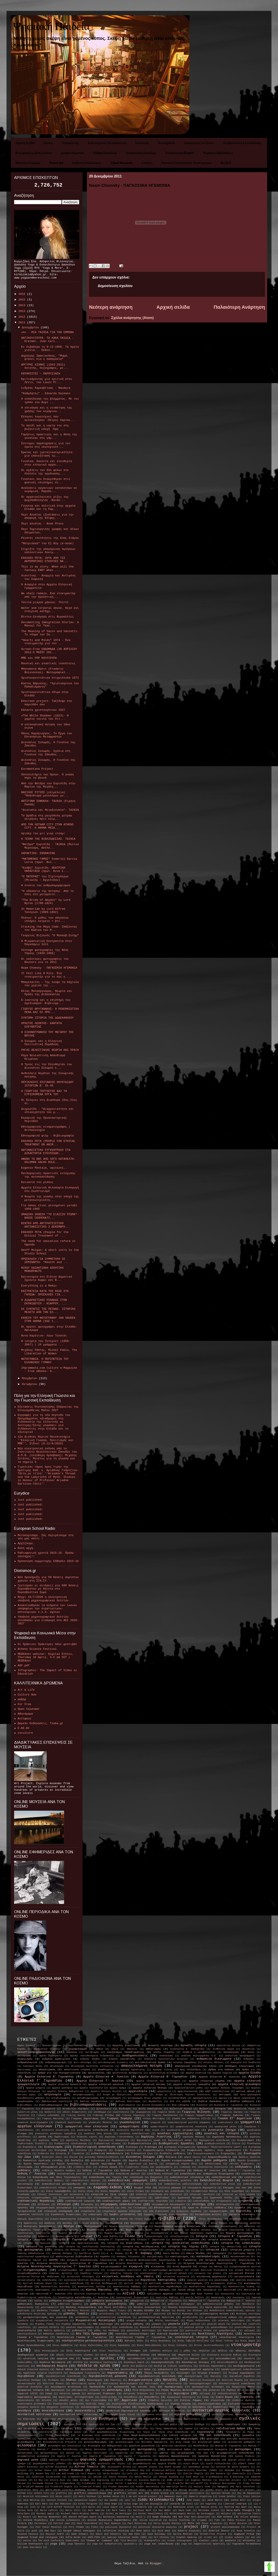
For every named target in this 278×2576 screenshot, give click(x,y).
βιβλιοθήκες (24, 2105)
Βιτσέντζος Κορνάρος (76, 2108)
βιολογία (202, 2105)
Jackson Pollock (56, 2500)
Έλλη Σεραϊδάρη (234, 2191)
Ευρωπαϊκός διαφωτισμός (66, 2214)
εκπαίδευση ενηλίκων (160, 2173)
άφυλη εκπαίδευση (244, 2098)
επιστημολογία (225, 2204)
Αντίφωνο (24, 1718)
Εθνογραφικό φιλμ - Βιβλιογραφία (47, 1135)
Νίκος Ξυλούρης (177, 2345)
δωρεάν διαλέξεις (141, 2160)
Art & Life (26, 1690)
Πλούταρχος (94, 2380)
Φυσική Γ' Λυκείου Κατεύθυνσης (57, 2449)
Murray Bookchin (49, 2516)
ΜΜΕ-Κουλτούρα (103, 2324)
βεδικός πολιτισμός (128, 2101)
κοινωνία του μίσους (207, 2273)
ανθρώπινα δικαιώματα (214, 2058)
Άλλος (251, 2052)
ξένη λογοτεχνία (78, 2350)
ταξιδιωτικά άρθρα (230, 2428)
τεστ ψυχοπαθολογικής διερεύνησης (111, 2432)
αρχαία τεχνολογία (91, 2088)
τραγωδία (248, 2435)
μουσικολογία (26, 2330)
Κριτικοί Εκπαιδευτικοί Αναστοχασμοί (187, 163)
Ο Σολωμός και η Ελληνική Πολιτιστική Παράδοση (41, 1042)
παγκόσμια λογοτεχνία (103, 2362)
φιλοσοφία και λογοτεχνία (64, 2445)
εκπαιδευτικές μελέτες (175, 2180)
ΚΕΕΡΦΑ (53, 2260)
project (191, 2527)
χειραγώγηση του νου (192, 2452)
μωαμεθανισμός (228, 2330)
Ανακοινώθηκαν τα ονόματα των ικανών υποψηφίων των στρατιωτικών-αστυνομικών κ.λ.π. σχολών (47, 1609)
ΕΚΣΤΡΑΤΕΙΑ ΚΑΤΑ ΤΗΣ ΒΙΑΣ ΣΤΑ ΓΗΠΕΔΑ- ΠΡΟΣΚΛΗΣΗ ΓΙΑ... (44, 1293)
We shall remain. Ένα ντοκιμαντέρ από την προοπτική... (48, 595)
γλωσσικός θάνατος (100, 2122)
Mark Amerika (96, 2510)
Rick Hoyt (164, 2530)
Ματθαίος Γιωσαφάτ (48, 2310)
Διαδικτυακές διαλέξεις (141, 153)
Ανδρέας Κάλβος (90, 2059)
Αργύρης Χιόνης (162, 2069)
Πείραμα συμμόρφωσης (242, 2373)
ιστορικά (212, 2249)
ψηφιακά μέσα (27, 2459)
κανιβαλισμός (155, 2256)
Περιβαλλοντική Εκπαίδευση (242, 143)
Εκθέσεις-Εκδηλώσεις (86, 163)
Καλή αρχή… (26, 1548)
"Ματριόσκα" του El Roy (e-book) (47, 543)
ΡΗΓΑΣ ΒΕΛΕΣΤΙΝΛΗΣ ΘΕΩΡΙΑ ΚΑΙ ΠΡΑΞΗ (50, 1050)
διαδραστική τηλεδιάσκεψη (70, 2143)
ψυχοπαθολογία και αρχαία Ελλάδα (154, 2463)
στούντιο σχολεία (243, 2400)
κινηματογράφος (35, 2270)
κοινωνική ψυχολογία (211, 2276)
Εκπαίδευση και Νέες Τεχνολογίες (57, 2177)
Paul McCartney (137, 2523)
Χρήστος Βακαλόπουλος (174, 2456)
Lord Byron (88, 2507)
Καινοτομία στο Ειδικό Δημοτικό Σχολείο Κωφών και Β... (46, 1278)
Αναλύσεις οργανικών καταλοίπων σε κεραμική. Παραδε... (49, 489)
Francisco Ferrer (155, 2483)
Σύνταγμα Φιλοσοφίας (172, 2410)
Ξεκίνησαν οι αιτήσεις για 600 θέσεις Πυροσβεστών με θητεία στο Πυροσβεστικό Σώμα (48, 1589)
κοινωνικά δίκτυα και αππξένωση (38, 2276)
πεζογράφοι (183, 2373)
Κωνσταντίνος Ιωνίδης (91, 2286)
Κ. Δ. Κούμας (115, 2253)
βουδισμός (125, 2108)
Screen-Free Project (213, 2534)
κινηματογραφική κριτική (245, 2266)
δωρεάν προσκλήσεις (69, 2163)
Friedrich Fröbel (90, 2486)
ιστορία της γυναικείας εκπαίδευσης (180, 2243)
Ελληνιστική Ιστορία (72, 2197)
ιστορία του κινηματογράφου (140, 2250)
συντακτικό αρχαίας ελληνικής (221, 2410)
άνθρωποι (248, 2059)
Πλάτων (71, 2380)
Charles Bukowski (165, 2473)
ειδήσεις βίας (82, 2167)
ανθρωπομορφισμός (56, 2062)
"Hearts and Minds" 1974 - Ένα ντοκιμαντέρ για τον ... (45, 642)
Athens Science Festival (37, 1649)
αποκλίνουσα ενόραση (77, 2069)
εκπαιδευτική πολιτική (141, 2184)
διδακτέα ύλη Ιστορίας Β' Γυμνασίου (61, 2153)
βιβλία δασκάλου (210, 2101)
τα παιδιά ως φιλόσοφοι (39, 2428)
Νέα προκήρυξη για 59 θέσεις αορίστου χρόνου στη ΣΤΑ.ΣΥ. (48, 1579)
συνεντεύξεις (85, 2410)
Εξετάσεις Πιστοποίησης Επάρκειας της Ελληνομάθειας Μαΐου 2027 (48, 1408)
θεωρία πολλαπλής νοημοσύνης (77, 2233)
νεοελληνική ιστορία (191, 2337)
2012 (22, 317)
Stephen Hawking (186, 2537)
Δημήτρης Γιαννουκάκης (119, 2137)
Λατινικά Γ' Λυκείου (50, 2293)
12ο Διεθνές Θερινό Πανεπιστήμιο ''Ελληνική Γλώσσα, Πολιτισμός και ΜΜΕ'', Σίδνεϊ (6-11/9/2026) (45, 1440)
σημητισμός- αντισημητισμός (76, 2397)
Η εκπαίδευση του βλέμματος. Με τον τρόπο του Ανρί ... (50, 400)
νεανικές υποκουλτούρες (132, 2333)
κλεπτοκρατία (148, 2273)
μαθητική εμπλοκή (148, 2304)
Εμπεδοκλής (247, 2197)
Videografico (152, 2540)
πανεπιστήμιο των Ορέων (136, 2369)
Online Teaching (179, 2520)
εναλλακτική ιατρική (79, 2200)
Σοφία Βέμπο (224, 2397)
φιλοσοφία (26, 2446)
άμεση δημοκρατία (50, 2055)
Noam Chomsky (161, 2516)
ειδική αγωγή (108, 2167)
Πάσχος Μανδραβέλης (156, 2373)
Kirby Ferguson (87, 2504)
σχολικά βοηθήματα (99, 2419)
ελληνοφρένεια (137, 2197)
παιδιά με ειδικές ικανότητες (173, 2366)
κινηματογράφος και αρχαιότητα (78, 2270)
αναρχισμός (25, 2058)
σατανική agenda (70, 2393)
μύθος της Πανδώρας (106, 2330)
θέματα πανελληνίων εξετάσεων (128, 2226)
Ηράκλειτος (30, 2223)
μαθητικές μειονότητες (108, 2304)
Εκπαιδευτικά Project (179, 153)
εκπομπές (79, 2187)
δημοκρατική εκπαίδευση (214, 2140)
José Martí (215, 2500)
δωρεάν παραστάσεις (35, 2163)
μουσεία (174, 2324)
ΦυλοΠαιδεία (200, 2445)
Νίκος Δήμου (247, 2340)
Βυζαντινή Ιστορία (212, 2108)
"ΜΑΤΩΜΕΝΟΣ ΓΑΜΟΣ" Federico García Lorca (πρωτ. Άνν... (49, 860)
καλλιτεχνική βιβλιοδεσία (74, 2256)
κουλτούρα (221, 2280)
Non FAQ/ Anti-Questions (194, 2517)
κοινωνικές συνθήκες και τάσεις (128, 2276)
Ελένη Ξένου (85, 2191)
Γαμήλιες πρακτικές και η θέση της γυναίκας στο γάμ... (49, 436)
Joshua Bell (237, 2500)
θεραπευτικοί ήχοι (139, 2229)
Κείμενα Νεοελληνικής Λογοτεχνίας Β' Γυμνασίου (72, 2263)
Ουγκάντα (249, 2358)
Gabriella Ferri (176, 2486)
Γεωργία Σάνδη (166, 2112)
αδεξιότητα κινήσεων (47, 2049)
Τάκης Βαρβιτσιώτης (136, 2428)
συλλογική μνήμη (118, 2407)
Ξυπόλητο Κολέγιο (160, 2350)
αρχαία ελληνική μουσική (106, 2084)
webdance (230, 2540)
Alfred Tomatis (86, 2466)
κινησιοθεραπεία (28, 2273)
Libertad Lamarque (235, 2504)
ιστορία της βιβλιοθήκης (125, 2243)
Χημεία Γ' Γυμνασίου (137, 2456)
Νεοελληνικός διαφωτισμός (35, 2340)
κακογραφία (219, 2253)
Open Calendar (29, 1709)
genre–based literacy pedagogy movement (72, 2490)
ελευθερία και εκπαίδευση (167, 2191)
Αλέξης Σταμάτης (163, 2052)
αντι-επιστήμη (82, 2062)
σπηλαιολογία (25, 2400)
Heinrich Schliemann (36, 2496)
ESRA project (175, 2480)
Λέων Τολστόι (205, 2293)
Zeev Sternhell (32, 2547)
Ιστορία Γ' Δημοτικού (151, 2239)
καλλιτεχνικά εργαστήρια (33, 2256)
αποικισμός (24, 2069)
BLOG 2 (226, 163)
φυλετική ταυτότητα (174, 2445)
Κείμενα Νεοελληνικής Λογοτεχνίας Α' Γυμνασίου (161, 2260)
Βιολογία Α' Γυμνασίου (228, 2105)
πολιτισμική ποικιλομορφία (120, 2383)
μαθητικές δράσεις (70, 2304)
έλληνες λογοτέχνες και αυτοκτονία (60, 2194)
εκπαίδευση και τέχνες (105, 2177)
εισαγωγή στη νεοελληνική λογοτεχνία (203, 2167)
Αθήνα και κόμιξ (107, 2049)
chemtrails (238, 2473)
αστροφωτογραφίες (84, 2094)
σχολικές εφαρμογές (219, 2419)
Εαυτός (153, 2163)
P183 (217, 2520)
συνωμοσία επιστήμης (155, 2414)
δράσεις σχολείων (250, 2157)
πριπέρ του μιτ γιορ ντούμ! (43, 833)
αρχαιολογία (138, 2091)
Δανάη (42, 2136)
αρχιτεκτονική (187, 2091)
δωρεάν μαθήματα (214, 2160)
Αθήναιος (132, 2049)
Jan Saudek (111, 2500)
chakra (143, 2473)
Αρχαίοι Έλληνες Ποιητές (106, 2091)
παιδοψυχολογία (243, 2365)
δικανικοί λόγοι (52, 2157)
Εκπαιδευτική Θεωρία (216, 2180)
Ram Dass (50, 2530)
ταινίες (67, 2428)
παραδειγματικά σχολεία (196, 2369)
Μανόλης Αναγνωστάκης (81, 2307)
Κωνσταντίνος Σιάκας (241, 2286)
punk (34, 2530)
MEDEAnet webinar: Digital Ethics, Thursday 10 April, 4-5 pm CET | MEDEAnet (45, 1657)
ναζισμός (249, 2330)
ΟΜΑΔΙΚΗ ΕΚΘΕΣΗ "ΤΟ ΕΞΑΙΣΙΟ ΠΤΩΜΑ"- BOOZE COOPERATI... (50, 1216)
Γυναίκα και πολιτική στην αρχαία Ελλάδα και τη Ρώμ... (48, 507)
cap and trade (65, 2473)
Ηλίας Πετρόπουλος (210, 2219)
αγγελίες (99, 2045)
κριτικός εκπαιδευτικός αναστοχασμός (176, 2283)
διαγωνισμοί (245, 2140)
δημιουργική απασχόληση (114, 2140)
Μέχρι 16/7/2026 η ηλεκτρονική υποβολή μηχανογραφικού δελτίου (43, 1598)
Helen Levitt (63, 2496)
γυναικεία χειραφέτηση (183, 2130)
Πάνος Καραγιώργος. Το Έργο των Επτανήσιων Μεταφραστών (46, 735)
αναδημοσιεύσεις (134, 2055)
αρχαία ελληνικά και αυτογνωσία (158, 2081)
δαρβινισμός (61, 2137)
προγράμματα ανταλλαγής (66, 2387)
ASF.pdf (24, 1665)
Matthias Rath (142, 2510)
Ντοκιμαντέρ (70, 143)
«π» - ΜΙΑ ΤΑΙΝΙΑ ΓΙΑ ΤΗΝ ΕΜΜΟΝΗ (47, 332)
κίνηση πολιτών (245, 2270)
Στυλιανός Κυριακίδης (241, 2403)
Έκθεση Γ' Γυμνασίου (241, 2170)
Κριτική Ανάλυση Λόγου (37, 2283)
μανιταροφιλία (49, 2307)
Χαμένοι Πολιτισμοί (94, 2453)
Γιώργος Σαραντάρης (85, 2118)
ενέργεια (180, 2201)
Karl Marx (41, 2504)
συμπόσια (248, 2407)
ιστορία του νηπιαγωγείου (181, 2250)
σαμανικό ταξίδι (27, 2393)
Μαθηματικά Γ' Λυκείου (241, 2300)
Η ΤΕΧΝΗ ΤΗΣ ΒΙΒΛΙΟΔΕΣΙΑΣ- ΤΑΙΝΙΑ (48, 839)
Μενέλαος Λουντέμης (248, 2313)
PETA (191, 2523)
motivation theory (249, 2513)
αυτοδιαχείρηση (87, 2098)
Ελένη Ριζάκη (135, 2191)
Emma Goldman (81, 2480)
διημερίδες (228, 2153)
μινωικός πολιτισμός (231, 2320)
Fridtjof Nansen (33, 2486)
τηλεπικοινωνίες (27, 2435)
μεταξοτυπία (189, 2317)
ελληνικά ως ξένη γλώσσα (109, 2194)
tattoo (27, 2540)
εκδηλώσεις (243, 2167)
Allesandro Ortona (119, 2467)
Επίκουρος (87, 2204)
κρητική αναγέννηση (248, 2280)
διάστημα (151, 2147)
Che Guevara (217, 2473)
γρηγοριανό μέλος (226, 2126)
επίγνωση (23, 2204)
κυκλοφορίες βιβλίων (224, 2283)
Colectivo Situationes (46, 2477)
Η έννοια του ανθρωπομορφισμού (45, 885)
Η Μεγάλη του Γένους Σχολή (134, 2219)
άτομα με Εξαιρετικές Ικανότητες (125, 2094)
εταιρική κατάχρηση (58, 2211)
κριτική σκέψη (133, 2283)
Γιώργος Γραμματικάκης (199, 2115)
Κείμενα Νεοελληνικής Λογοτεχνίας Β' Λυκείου (146, 2263)
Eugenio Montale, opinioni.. (44, 1168)
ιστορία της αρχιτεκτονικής (78, 2243)
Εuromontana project (208, 2214)
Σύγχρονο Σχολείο (28, 2407)
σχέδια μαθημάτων (188, 2414)
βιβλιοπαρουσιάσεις (88, 2105)
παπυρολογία (165, 2369)
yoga (53, 2543)
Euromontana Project (37, 769)
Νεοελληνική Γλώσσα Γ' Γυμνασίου (140, 2337)
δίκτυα (74, 2157)
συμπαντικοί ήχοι (224, 2407)
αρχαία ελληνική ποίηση (148, 2084)
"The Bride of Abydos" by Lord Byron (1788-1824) (45, 901)
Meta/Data (23, 2513)
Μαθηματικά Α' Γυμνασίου (166, 2300)
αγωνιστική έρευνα (228, 2045)
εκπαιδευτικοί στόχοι (52, 2187)
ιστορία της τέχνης (183, 2246)
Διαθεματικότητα (215, 2143)
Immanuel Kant (173, 2496)
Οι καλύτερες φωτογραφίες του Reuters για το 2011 (44, 960)
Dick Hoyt (192, 2477)
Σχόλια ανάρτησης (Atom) (132, 318)
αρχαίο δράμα (118, 2088)
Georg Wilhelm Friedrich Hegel (126, 2490)
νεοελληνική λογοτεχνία (236, 2337)
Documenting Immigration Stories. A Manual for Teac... (50, 624)
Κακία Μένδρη (171, 2253)
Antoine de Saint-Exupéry (232, 2467)
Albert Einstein (27, 2467)
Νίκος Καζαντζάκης (91, 2345)
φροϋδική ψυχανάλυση (142, 2445)
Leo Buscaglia (153, 2504)
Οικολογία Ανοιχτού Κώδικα (224, 2355)
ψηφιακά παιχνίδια (61, 2460)
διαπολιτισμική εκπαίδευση (94, 2147)
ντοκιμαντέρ (246, 2344)
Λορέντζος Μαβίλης (167, 2297)
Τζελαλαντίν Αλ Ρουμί (240, 2432)
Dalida (97, 2477)
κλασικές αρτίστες (60, 2273)
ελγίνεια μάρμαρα (169, 2187)
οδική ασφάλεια (109, 2355)
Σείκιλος (160, 2393)
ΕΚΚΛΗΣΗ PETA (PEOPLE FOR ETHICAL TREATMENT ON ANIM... (48, 1143)
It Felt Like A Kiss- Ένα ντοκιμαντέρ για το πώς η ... (46, 975)
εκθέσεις (24, 2170)
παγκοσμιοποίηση (162, 2362)
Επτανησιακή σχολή (167, 2207)
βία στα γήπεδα (180, 2101)
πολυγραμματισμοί (200, 2383)
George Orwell (162, 2490)
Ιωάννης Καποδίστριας (31, 2253)
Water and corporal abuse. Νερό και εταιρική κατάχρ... (50, 609)
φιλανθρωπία (25, 2442)
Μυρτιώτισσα (170, 2330)
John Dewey (193, 2500)
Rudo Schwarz (79, 2534)
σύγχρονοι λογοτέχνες (60, 2407)
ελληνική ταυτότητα (202, 2194)
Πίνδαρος (53, 2380)
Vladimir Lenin (208, 2540)
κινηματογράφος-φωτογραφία (166, 2270)
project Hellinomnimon (225, 2527)
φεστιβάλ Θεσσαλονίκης (241, 2439)
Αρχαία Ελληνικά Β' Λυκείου (219, 2076)
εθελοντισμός (213, 2163)
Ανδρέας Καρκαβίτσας (122, 2059)
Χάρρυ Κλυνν (143, 2453)
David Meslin (143, 2477)
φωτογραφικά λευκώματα (212, 2449)
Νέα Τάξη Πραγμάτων (91, 2333)
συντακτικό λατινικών (34, 2414)
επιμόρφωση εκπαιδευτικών (121, 2204)
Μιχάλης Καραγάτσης (73, 2324)
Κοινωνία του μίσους (37, 1182)
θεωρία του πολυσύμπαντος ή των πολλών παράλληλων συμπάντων (176, 2233)
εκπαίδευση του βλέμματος (145, 2177)
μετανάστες (82, 2317)
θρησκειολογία (64, 2236)
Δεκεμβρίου (31, 327)
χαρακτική (121, 2453)
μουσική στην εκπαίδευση (117, 2327)
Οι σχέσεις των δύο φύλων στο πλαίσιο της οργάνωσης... (44, 472)
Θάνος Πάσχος (219, 2223)
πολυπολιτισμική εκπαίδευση (237, 2383)
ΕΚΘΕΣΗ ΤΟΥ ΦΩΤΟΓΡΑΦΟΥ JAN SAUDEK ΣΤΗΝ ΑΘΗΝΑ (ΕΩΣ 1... (48, 1319)
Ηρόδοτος (50, 2223)
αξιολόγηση (56, 2066)
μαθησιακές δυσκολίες (33, 2304)
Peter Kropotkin (212, 2523)
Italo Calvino (252, 2496)
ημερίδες (254, 2219)
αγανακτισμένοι (51, 2045)
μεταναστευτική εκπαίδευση (113, 2317)
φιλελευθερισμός (95, 2442)
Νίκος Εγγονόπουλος (31, 2345)
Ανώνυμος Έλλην (33, 2066)
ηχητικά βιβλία (88, 2223)
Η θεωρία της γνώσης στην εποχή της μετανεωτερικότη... (50, 1198)
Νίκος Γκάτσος (224, 2340)
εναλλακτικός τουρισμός (153, 2201)
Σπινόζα (46, 2400)
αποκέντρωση (47, 2069)
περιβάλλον (25, 2376)
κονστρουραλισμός (123, 2280)
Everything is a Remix (39, 1285)
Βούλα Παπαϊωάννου (150, 2108)
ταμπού (188, 2428)
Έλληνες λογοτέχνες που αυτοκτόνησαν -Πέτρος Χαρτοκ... (48, 418)
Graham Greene (160, 2493)
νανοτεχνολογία (26, 2333)
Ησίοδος (67, 2223)
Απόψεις (146, 163)
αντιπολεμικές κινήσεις (113, 2062)
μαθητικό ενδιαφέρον (181, 2304)
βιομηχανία (48, 2108)
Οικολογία (142, 143)
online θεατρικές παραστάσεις (109, 2520)
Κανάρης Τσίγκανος (128, 2256)
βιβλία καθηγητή (242, 2101)
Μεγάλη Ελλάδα (143, 2310)
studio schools (234, 2537)
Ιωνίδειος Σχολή (89, 2253)
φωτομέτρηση (24, 2453)
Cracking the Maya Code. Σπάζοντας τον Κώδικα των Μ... (49, 928)
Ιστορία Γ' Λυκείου (185, 2239)
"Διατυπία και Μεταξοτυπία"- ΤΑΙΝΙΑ (50, 810)
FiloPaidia (89, 2483)
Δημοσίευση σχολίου (115, 286)
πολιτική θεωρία (232, 2380)
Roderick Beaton (219, 2530)
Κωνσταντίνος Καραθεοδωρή (164, 2286)
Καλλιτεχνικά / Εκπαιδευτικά (107, 143)
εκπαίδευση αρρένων (128, 2173)
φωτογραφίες (146, 2449)
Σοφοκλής (247, 2397)
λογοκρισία (227, 2293)
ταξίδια (204, 2428)
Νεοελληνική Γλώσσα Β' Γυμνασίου (82, 2337)
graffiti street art (128, 2493)
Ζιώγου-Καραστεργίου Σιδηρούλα (69, 2219)
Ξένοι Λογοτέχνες (110, 2350)
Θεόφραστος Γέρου (28, 2230)
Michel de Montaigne (119, 2513)
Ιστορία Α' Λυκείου (31, 2239)
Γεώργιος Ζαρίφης (232, 2112)
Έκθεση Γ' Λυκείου (31, 2173)
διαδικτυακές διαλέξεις (32, 2143)
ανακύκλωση (166, 2055)
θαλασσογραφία (139, 2223)
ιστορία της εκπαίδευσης (241, 2243)
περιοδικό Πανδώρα (29, 2380)
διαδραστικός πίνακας (107, 2143)
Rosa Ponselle (246, 2530)
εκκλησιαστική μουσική (71, 2173)
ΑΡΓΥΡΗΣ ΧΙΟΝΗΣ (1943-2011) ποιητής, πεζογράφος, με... (44, 366)
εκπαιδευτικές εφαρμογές (128, 2180)
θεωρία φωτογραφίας (240, 2233)
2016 (22, 294)
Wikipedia (249, 2540)
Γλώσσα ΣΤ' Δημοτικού (235, 2118)
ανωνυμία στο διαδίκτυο (246, 2062)
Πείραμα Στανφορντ (209, 2373)
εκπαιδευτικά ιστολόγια (187, 2177)
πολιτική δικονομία (202, 2380)
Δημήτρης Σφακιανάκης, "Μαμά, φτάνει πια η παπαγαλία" (44, 357)
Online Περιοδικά (105, 153)
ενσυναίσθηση (201, 2201)
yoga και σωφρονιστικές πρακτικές (203, 2544)
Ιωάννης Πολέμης (62, 2253)
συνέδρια (24, 2410)
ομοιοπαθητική (136, 2358)
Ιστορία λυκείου (250, 2239)
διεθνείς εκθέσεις (173, 2153)
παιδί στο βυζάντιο (134, 2366)
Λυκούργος (238, 2297)
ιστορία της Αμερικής (37, 2243)
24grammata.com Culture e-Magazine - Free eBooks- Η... (49, 1369)
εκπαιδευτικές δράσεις (49, 2180)
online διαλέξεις (35, 2520)
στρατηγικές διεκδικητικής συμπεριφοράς (137, 2403)
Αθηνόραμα (25, 1713)
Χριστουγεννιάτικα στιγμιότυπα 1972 (50, 677)
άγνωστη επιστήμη (160, 2045)
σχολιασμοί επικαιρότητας (58, 2419)
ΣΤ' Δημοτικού (125, 2400)
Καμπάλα (105, 2256)
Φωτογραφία (166, 143)
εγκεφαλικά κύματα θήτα (181, 2163)
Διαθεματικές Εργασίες (176, 2143)
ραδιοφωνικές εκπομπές (86, 2390)
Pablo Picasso (236, 2520)
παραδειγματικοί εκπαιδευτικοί (241, 2369)
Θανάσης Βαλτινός (166, 2223)
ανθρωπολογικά (27, 2062)
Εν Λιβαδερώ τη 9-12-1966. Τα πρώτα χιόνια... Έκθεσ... (50, 348)
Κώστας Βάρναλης (99, 2289)
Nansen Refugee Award (82, 2517)
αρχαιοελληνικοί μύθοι (189, 2088)
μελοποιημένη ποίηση (214, 2313)
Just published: (30, 1500)
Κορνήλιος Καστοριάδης (159, 2280)
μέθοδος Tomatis (76, 2313)
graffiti (61, 2493)
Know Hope (110, 2504)
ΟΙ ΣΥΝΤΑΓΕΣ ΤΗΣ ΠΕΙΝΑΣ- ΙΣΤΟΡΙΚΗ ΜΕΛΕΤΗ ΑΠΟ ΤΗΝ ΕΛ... (48, 1310)
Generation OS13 (27, 2490)
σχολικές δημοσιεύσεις (185, 2419)
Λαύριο (111, 2293)
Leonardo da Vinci (181, 2504)
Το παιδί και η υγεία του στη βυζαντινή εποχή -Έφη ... (44, 427)
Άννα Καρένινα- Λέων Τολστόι (44, 1335)
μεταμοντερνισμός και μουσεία (45, 2317)
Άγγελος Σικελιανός (126, 2045)
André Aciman (173, 2467)
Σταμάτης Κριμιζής (160, 2400)
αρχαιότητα (164, 2091)
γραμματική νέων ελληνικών (86, 2126)
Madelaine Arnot (183, 2507)
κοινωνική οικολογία (176, 2276)
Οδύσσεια (164, 2354)
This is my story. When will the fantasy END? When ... (47, 568)
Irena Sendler (227, 2496)
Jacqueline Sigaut (85, 2500)
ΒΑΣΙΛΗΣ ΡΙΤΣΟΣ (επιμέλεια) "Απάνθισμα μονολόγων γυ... (44, 794)
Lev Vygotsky (208, 2504)
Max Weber (165, 2510)
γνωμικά (155, 2122)
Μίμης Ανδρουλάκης (198, 2320)
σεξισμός (205, 2393)
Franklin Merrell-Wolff (188, 2483)
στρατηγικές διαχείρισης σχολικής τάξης (79, 2403)
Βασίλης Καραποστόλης (94, 2101)
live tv (35, 2507)
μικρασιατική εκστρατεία (52, 2320)
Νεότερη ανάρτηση (110, 307)
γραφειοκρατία (159, 2126)
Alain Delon (191, 2463)
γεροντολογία (121, 2112)
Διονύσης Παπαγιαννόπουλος (102, 2157)
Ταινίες (48, 143)
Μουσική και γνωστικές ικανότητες (48, 663)
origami (202, 2520)
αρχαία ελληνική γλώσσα (206, 2080)
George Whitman (188, 2490)
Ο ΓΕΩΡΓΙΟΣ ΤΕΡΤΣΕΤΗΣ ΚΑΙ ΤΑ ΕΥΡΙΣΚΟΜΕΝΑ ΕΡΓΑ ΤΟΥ (44, 1092)
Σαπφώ (48, 2393)
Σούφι (205, 2397)
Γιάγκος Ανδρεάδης (48, 2115)
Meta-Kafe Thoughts (240, 2510)
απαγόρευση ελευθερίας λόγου (196, 2066)
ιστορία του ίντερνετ (101, 2250)
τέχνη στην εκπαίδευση (173, 2432)
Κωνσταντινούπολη (68, 2290)
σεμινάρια (181, 2393)
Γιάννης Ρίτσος (103, 2115)
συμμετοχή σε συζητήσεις (190, 2407)
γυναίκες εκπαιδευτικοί (134, 2133)
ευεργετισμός (218, 2211)
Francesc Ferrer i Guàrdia (120, 2483)
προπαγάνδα (97, 2386)
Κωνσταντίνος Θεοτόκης (55, 2286)
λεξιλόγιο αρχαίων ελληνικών (168, 2293)
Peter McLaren (238, 2523)
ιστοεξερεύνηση (179, 2236)
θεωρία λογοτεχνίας (231, 2230)
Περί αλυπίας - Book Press (42, 523)
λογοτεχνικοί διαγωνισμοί (132, 2297)
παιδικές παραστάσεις (212, 2366)
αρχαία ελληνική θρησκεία (64, 2084)
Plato (94, 2527)
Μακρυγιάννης (25, 2307)
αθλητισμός (153, 2048)
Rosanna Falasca (27, 2534)
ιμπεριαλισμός (154, 2236)
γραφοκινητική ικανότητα (191, 2126)
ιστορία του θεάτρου (67, 2250)
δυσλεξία (77, 2160)
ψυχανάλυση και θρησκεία (178, 2459)
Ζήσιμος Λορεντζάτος (30, 2219)
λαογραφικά (209, 2290)
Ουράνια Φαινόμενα (52, 2362)
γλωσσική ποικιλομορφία (32, 2122)
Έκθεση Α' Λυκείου (134, 2170)
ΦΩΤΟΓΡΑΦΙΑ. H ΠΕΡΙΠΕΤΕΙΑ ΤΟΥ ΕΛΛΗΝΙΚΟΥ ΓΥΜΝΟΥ (44, 1360)
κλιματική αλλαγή (175, 2273)
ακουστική (248, 2049)
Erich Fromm (124, 2480)
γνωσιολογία (225, 2122)
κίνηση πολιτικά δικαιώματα (209, 2270)
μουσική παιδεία (48, 2327)
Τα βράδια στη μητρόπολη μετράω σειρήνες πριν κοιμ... (46, 817)
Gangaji (222, 2486)
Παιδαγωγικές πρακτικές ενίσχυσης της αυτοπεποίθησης (48, 1175)
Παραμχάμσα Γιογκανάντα (85, 2373)
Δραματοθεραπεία (72, 153)
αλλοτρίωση (24, 2055)
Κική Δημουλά (182, 2266)
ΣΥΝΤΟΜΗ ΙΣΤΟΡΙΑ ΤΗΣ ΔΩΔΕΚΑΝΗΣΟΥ (47, 1017)
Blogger (156, 2563)
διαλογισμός (53, 2147)
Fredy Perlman (252, 2483)
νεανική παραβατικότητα (173, 2333)
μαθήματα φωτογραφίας (107, 2300)
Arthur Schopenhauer (106, 2470)
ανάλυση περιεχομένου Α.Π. (199, 2055)
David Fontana (118, 2477)
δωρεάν (116, 2160)
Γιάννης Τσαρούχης (133, 2115)
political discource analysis (157, 2527)
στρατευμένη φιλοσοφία (31, 2403)
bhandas (229, 2470)
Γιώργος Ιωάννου (231, 2115)
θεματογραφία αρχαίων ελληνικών (177, 2226)
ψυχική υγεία (236, 2460)
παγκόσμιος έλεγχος (195, 2362)
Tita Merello (128, 2540)
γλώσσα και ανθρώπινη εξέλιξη (191, 2118)
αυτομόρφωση (113, 2098)
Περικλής (215, 2376)
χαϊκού (70, 2453)
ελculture (25, 1733)
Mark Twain (119, 2510)
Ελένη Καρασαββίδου (58, 2191)
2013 (22, 311)
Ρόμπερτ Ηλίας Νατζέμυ (241, 2390)
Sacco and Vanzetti (108, 2534)
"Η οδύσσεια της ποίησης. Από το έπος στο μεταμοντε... (47, 892)
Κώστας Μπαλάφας (131, 2290)
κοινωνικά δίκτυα (241, 2273)
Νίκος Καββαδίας (63, 2345)
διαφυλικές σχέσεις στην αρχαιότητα (214, 2150)
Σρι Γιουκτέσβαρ (95, 2400)
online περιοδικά (150, 2520)
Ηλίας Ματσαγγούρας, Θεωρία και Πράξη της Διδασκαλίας (46, 992)
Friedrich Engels (62, 2486)
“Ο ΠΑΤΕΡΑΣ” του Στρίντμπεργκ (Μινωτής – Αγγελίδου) (44, 878)
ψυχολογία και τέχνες (112, 2463)
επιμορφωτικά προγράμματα (168, 2204)
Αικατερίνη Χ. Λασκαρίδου (187, 2049)
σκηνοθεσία (130, 2397)
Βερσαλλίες (155, 2101)
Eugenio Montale (201, 2480)
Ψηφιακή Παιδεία (51, 26)
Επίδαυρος (44, 2204)
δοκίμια (170, 2157)
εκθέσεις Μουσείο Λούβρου (58, 2170)
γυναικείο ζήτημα (222, 2130)
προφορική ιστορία (30, 2390)
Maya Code (185, 2510)
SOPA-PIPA (94, 2537)
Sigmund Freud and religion (37, 2537)
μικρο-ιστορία (136, 2320)
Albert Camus (246, 2463)
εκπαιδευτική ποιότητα (104, 2184)
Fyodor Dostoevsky (147, 2486)
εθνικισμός (25, 2167)
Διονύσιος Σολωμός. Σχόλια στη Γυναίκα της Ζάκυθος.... (45, 752)
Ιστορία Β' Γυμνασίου (70, 2239)
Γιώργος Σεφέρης (119, 2118)
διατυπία (81, 2150)
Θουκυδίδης (24, 2236)
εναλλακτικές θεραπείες (36, 2200)
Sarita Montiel (182, 2534)
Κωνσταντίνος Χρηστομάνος (33, 2290)
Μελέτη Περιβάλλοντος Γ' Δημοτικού (143, 2313)
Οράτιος (157, 2358)
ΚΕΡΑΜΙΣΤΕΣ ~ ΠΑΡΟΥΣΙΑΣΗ (40, 373)
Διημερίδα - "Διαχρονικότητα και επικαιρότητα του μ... (47, 1110)
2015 (22, 299)
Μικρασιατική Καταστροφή (95, 2320)
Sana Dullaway (156, 2534)
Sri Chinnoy (161, 2537)
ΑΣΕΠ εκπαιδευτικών (217, 2091)
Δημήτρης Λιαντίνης (156, 2136)
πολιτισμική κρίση (83, 2383)
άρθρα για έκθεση (220, 2069)
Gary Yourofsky (245, 2486)
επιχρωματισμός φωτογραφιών (53, 2207)
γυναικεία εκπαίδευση (92, 2130)
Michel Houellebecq (150, 2513)
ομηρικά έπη (65, 2358)
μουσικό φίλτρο (194, 2327)
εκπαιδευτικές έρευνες (85, 2180)
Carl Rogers (88, 2473)
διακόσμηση (254, 2143)
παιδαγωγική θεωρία (51, 2365)
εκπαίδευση (100, 2173)
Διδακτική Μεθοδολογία (107, 2153)
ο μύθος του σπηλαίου (195, 2350)
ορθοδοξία (176, 2358)
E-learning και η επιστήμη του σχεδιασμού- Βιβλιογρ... (45, 1001)
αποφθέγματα (105, 2069)
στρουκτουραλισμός (209, 2403)
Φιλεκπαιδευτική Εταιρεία (59, 2442)
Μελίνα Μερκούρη (182, 2313)
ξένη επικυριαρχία (46, 2350)
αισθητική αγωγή (223, 2049)
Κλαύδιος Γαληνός (91, 2273)
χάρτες (164, 2452)
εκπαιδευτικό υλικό (222, 2184)
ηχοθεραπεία (114, 2223)
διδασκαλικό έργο (142, 2153)
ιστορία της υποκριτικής (225, 2246)
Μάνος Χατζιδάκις (115, 2307)
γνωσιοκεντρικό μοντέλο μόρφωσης (189, 2122)
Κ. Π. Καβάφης (141, 2253)
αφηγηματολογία (202, 2098)
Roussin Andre (55, 2534)
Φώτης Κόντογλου (95, 2449)
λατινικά (229, 2289)
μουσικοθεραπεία (245, 2327)
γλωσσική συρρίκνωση (68, 2122)
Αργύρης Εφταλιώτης (132, 2069)
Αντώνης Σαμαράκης (184, 2062)
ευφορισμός (95, 2214)
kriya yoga (130, 2504)
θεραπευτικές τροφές (63, 2229)
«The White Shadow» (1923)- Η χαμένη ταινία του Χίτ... (44, 717)
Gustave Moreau (220, 2493)
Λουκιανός (218, 2297)
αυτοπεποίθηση (177, 2098)
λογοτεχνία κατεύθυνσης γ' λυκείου (83, 2297)
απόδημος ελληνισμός (239, 2066)
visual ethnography (179, 2540)
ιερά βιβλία (110, 2236)
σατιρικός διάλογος (135, 2393)
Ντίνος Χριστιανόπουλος (209, 2345)
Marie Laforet (49, 2510)
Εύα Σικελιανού (159, 2211)
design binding (168, 2477)
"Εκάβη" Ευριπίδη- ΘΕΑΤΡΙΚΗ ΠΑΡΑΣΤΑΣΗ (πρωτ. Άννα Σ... (44, 869)
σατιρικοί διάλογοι (101, 2393)
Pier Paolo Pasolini (48, 2527)
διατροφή (61, 2150)
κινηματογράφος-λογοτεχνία (124, 2270)
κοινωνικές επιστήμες (80, 2276)
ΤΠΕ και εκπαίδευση (215, 2435)
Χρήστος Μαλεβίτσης (212, 2456)
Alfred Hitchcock (56, 2467)
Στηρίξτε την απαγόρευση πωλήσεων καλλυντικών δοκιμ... (48, 550)
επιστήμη (198, 2204)
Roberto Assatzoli (189, 2530)
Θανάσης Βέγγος (194, 2223)
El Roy (38, 2480)
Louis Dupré (109, 2507)
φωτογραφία (121, 2449)
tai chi (255, 2537)
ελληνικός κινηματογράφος (34, 2197)
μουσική (195, 2324)
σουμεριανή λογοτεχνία (181, 2397)
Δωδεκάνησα (97, 2160)
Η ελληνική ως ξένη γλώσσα (33, 153)
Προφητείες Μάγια (243, 2387)
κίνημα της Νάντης (210, 2266)
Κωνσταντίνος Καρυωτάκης (205, 2286)
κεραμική (135, 2266)
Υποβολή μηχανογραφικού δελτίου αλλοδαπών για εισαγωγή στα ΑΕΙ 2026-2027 (48, 1620)
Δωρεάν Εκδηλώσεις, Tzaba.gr (40, 1723)
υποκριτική (108, 2439)
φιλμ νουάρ (183, 2442)
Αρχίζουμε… (26, 1543)
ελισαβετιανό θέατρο (204, 2191)
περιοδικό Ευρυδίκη (242, 2376)
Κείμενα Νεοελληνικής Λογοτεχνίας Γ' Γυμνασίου (219, 2263)
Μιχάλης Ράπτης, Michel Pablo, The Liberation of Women (49, 1351)
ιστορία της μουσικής (41, 2246)
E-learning (236, 2477)
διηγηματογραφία (203, 2153)
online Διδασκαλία (68, 2520)
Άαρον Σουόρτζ (26, 2045)
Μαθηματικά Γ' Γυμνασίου (204, 2300)
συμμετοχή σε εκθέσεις (152, 2407)
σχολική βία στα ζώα (102, 2424)
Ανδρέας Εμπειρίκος (56, 2058)
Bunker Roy (43, 2473)
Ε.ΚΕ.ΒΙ (24, 1728)
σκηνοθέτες (151, 2397)
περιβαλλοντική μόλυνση (108, 2376)
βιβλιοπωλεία (127, 2105)
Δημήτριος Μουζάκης (78, 2140)
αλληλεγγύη (231, 2052)
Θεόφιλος (249, 2226)
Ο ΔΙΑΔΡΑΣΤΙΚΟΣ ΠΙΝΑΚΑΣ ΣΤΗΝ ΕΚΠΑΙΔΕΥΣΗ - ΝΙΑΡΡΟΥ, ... (44, 1301)
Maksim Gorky (209, 2507)
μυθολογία (79, 2330)
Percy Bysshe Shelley (167, 2523)
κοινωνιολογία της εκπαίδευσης (37, 2280)
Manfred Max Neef (236, 2507)
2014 (22, 305)
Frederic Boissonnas (223, 2483)
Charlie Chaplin (193, 2473)
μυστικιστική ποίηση (198, 2330)
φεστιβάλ (213, 2438)
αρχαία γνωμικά (222, 2073)
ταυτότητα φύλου (70, 2432)
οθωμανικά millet (189, 2355)
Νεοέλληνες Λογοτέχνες (215, 2333)
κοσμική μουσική (197, 2280)
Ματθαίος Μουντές (78, 2310)
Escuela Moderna (149, 2480)
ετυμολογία (87, 2211)
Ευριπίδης (244, 2211)
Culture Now (27, 1694)
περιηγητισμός (193, 2376)
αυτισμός (225, 2094)
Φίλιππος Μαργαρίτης (154, 2442)
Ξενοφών (135, 2350)
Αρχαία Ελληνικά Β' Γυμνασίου (162, 2076)
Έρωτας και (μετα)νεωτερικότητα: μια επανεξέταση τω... (47, 454)
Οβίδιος (222, 2350)
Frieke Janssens (118, 2486)
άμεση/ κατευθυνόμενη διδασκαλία (92, 2055)
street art (210, 2537)
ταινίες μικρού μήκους (99, 2428)
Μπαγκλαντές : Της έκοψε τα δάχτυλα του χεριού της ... (50, 984)
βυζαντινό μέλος (27, 2112)
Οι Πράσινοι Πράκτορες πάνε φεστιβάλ (47, 1644)
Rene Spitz (143, 2530)
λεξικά (128, 2294)
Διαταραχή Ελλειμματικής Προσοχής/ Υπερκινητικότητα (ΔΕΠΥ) (203, 2147)
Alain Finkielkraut (218, 2463)
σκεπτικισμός (109, 2397)
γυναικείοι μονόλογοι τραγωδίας (55, 2133)
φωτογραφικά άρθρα (179, 2449)
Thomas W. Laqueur (99, 2540)
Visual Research (121, 163)
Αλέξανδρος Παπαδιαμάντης (125, 2052)
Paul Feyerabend (87, 2523)
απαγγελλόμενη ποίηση (141, 2066)
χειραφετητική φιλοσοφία (33, 2456)
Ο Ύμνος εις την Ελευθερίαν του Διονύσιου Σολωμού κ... (46, 1066)
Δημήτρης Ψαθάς (48, 2140)
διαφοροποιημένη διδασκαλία (161, 2150)
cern (129, 2473)
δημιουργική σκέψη (179, 2140)
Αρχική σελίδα (24, 143)
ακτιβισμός (92, 2052)
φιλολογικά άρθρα (209, 2442)
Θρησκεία (43, 2236)
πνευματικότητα (140, 2380)
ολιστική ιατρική (35, 2358)
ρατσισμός (114, 2390)
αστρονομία (52, 2094)
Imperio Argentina (200, 2496)
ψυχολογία (80, 2463)
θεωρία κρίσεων (201, 2230)
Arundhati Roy (135, 2470)
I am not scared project (141, 2496)
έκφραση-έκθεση (107, 2187)
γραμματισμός (129, 2126)
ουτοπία (78, 2362)
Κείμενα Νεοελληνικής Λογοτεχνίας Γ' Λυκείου (54, 2266)
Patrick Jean (61, 2523)
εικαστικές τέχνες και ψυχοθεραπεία (148, 2167)
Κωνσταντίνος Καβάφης (127, 2286)
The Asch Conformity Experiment (58, 2540)
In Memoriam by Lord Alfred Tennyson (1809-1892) (43, 910)
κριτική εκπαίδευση (71, 2283)
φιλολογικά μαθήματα (241, 2442)
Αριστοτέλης (96, 2072)
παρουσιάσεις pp (120, 2372)
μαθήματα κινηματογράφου (66, 2300)
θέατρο (69, 2226)
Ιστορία (202, 2236)
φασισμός (167, 2438)
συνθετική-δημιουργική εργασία (128, 2410)
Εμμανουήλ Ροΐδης (221, 2197)
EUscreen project (230, 2480)
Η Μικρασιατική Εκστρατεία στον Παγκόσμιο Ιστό (46, 942)
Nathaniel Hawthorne (116, 2517)
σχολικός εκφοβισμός (225, 2424)
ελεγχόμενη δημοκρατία (202, 2187)
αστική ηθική (245, 2091)
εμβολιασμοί (162, 2197)
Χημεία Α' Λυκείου (69, 2456)
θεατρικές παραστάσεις (40, 2226)
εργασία (239, 2207)
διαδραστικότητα (139, 2143)
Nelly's (141, 2517)
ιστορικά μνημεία (242, 2249)
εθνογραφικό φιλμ (53, 2167)
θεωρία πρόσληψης (115, 2233)
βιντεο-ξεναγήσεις (153, 2105)
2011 (22, 322)
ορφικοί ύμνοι (199, 2358)
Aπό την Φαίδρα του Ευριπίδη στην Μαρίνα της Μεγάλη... (48, 785)
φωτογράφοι (243, 2449)
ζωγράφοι (103, 2219)
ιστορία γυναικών (219, 2239)
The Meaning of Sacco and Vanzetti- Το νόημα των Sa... (50, 633)
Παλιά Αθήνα (64, 2369)
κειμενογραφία (111, 2266)
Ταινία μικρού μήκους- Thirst (44, 602)
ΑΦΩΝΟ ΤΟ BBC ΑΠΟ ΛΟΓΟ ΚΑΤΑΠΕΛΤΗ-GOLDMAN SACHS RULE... (48, 1160)
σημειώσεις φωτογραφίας (34, 2397)
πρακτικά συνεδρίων (30, 2387)
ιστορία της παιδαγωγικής (141, 2246)
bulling (22, 2473)
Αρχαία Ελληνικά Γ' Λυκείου (100, 2080)
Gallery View (202, 2486)
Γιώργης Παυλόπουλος (165, 2115)
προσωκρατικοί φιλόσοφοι (208, 2387)
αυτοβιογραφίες (60, 2098)
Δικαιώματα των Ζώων (199, 143)
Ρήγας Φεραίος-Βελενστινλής (181, 2390)
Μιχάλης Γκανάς (44, 2324)
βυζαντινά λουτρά (181, 2108)
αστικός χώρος (26, 2094)
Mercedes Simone (209, 2510)
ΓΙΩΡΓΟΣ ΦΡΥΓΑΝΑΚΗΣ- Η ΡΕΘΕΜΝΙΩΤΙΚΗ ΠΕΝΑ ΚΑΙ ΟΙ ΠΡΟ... (50, 1010)
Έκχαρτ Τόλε (142, 2187)
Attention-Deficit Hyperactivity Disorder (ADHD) (184, 2470)
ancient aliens (147, 2467)
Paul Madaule (112, 2523)
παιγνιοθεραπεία (227, 2362)
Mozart (27, 2517)
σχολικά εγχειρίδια (145, 2419)
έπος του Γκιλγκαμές (134, 2207)
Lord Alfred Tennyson (60, 2507)
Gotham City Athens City (33, 2493)
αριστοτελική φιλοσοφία (164, 2073)
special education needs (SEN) (127, 2537)
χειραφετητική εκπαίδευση (235, 2452)
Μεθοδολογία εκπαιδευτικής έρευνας (232, 2310)
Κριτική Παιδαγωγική (104, 2283)
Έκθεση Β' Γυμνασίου (170, 2170)
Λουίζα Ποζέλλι (194, 2297)
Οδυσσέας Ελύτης (138, 2354)
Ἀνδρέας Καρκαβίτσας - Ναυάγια (45, 388)
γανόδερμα (100, 2112)
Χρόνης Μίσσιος (245, 2456)
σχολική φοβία (168, 2424)
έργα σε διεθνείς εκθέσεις (207, 2207)
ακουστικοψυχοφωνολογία (36, 2052)
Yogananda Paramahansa (246, 2544)
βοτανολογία (103, 2108)
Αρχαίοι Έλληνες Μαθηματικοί (65, 2091)
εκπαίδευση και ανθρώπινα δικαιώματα (207, 2173)
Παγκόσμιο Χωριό (134, 2362)
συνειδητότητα (53, 2410)
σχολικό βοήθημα (194, 2424)
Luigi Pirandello (136, 2507)
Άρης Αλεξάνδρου (190, 2069)
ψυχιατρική (212, 2459)
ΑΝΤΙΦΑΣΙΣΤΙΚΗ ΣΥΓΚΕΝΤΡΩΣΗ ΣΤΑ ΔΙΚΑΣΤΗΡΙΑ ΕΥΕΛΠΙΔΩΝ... (45, 1151)
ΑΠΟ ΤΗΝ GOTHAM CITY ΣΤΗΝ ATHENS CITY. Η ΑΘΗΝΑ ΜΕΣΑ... (47, 826)
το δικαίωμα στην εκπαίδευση (96, 2435)
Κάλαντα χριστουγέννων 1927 (43, 710)
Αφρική (222, 2098)
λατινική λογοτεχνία (87, 2293)
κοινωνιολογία (244, 2276)
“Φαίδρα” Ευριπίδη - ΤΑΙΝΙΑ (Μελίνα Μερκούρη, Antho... (50, 846)
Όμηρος (86, 2358)
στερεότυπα (217, 2400)
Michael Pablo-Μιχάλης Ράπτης (80, 2513)
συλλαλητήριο (90, 2407)
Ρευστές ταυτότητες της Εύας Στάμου (50, 538)
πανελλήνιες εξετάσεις (97, 2369)
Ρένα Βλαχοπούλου (143, 2390)
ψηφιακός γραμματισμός (101, 2460)
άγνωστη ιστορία (193, 2045)
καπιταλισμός (179, 2256)
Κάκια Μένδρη (195, 2253)
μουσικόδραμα (219, 2327)
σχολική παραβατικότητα (137, 2424)
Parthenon (40, 2523)
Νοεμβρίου (30, 1378)
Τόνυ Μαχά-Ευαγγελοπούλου (141, 2435)
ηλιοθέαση (235, 2219)
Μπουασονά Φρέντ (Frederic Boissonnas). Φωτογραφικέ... (45, 670)
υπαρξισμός (87, 2439)
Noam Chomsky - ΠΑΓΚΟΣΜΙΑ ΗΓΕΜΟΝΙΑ (49, 967)
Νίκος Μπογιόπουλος (149, 2345)
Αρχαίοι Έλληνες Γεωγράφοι (227, 2088)
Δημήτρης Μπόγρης (194, 2137)
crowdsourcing (77, 2477)
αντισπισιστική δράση (150, 2062)
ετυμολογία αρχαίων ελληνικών (122, 2211)
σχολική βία (72, 2424)
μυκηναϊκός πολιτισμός (141, 2330)
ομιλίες (107, 2358)
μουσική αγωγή (216, 2324)
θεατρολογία (92, 2226)
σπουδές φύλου (68, 2400)
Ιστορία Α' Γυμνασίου (235, 2236)
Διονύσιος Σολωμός (140, 2157)
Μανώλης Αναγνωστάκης (147, 2307)
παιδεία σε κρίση (93, 2366)
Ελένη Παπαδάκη (110, 2191)
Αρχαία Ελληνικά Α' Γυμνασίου (49, 2076)
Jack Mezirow (31, 2500)
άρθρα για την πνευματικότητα (59, 2072)
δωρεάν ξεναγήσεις (249, 2160)
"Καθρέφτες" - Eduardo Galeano (45, 393)
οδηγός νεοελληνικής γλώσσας (74, 2355)
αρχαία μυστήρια (62, 2088)
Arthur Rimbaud (71, 2470)
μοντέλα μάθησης (132, 2324)
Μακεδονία (248, 2304)
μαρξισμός (23, 2310)
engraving (103, 2480)
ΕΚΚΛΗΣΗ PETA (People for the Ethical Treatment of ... (44, 1234)
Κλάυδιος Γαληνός (121, 2273)
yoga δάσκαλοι (76, 2544)
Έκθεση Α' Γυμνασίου (97, 2170)
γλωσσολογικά (129, 2122)
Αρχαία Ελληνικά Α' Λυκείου (106, 2076)
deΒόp (22, 1699)
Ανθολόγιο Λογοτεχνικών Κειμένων (166, 2059)
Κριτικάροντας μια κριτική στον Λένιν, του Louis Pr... (46, 380)
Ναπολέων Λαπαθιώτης (56, 2333)
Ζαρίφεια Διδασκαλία (242, 2214)
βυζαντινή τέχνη (244, 2108)
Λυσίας (38, 2300)
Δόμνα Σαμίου (192, 2157)
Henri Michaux (87, 2496)
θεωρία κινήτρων (172, 2230)
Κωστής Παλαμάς (159, 2289)
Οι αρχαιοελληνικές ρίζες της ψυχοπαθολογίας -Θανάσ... (44, 498)
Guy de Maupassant (249, 2493)
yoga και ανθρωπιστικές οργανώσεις (114, 2544)
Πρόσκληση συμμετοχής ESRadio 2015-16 (48, 1561)
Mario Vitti (73, 2510)
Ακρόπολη (71, 2052)
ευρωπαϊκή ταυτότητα (30, 2214)
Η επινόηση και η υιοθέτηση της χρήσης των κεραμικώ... (46, 409)
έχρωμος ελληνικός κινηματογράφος (166, 2214)
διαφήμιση (100, 2150)
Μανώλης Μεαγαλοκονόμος (183, 2307)
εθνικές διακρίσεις (241, 2163)
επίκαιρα (63, 2204)
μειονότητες (106, 2313)
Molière (226, 2513)
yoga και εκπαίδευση (158, 2543)
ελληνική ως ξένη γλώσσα (238, 2194)
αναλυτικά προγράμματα (240, 2055)
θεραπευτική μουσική (102, 2229)
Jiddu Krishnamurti (155, 2500)
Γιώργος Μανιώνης (53, 2118)
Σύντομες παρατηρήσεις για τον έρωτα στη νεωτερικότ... (45, 445)
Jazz (127, 2500)
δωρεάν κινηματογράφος (177, 2160)
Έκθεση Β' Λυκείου (207, 2170)
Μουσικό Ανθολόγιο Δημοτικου (158, 2327)
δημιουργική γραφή (148, 2140)
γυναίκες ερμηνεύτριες (175, 2133)
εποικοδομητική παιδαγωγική (96, 2207)
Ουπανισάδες (24, 2362)
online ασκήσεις (250, 2517)
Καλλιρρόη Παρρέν (244, 2253)
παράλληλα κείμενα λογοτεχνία (42, 2373)
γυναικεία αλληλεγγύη (55, 2130)
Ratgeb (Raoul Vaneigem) (79, 2530)
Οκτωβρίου (30, 1384)
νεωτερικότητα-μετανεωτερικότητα (88, 2340)
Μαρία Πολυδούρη (244, 2307)
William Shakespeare (30, 2544)
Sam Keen (134, 2534)
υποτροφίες (129, 2438)
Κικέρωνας (158, 2266)
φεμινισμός (189, 2438)
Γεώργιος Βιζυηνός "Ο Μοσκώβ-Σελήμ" (50, 935)
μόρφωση (156, 2324)
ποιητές (170, 2380)
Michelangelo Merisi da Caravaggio (192, 2513)
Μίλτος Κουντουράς (167, 2320)
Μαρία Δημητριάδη (216, 2307)
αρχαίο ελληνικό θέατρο (150, 2087)
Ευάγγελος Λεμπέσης (189, 2211)
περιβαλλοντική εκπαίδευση (63, 2376)
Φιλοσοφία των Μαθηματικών (105, 2445)
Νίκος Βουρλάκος (160, 2340)
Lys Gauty (160, 2507)
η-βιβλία (169, 2218)
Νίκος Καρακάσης (120, 2345)
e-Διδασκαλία (214, 2477)
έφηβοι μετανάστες (122, 2214)
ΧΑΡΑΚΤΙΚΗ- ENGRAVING (38, 853)
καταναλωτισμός (208, 2256)
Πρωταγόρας (58, 2390)
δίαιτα (236, 2143)
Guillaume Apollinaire (190, 2493)
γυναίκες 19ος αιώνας (98, 2133)
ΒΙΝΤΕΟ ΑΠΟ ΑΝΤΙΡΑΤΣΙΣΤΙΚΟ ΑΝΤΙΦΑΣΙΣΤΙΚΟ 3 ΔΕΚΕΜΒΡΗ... (45, 1225)
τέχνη (146, 2432)
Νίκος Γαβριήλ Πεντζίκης (193, 2340)
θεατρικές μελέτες (248, 2223)
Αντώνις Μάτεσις (213, 2062)
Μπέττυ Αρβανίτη (54, 2330)
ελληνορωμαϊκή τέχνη (107, 2197)
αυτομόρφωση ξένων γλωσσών (145, 2098)
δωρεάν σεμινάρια (102, 2163)
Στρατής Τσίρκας (180, 2403)
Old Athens (224, 2516)
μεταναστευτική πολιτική (156, 2317)
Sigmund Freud (244, 2534)
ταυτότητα (45, 2432)
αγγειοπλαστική (77, 2045)
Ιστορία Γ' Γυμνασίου (113, 2239)
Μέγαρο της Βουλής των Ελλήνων (182, 2310)
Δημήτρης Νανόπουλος (227, 2136)
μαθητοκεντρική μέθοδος (218, 2304)
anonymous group (198, 2467)
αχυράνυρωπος (25, 2101)
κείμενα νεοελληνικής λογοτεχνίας (92, 2260)
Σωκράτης (254, 2424)
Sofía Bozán (73, 2537)
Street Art (56, 163)
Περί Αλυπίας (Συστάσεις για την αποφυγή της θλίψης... (47, 516)
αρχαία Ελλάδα (249, 2072)
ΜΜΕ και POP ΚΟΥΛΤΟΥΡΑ (39, 658)
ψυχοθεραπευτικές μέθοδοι (49, 2463)
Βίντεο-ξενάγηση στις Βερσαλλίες (47, 616)
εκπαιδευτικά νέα (224, 2177)
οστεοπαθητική (225, 2358)
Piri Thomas (76, 2527)
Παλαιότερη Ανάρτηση (239, 307)
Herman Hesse (111, 2496)
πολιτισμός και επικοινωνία (163, 2383)
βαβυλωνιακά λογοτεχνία (57, 2101)
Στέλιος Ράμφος (191, 2400)
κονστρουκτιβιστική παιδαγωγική (84, 2280)
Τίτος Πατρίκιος (57, 2435)
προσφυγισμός (174, 2386)
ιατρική (86, 2236)
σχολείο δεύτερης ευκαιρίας (229, 2414)
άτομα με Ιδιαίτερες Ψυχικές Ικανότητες (183, 2094)
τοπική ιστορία (179, 2435)
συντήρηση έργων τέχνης (120, 2414)
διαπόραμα (132, 2147)
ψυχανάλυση (144, 2459)
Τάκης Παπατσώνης (166, 2428)
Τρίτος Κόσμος (48, 2438)
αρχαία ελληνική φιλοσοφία (239, 2084)
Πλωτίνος (115, 2380)
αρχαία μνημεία (35, 2088)
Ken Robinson (63, 2504)
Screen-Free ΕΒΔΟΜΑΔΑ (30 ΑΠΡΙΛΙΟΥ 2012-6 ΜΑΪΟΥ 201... (49, 650)
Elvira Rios (57, 2480)
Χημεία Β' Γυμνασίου (102, 2456)
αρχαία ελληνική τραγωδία (191, 2084)
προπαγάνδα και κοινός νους (135, 2386)
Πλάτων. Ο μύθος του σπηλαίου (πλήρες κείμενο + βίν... (44, 919)
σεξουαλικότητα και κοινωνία (236, 2393)
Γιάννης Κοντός (76, 2115)
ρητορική (214, 2390)
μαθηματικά (137, 2300)
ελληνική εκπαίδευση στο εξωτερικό (159, 2194)
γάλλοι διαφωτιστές (74, 2112)
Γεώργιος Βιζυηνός (196, 2112)
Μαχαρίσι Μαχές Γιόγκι (111, 2310)
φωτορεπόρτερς (49, 2453)
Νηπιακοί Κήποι (134, 2340)
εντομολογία (223, 2201)
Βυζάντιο (50, 2112)
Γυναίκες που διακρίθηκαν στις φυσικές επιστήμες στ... (45, 480)
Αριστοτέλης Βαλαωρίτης (127, 2073)
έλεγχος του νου (234, 2187)
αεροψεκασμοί (78, 2048)
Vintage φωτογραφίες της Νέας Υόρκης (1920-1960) (44, 951)
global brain (214, 2490)
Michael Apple (45, 2513)
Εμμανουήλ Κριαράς (190, 2197)
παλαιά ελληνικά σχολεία (33, 2369)
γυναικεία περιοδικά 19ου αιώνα (138, 2130)
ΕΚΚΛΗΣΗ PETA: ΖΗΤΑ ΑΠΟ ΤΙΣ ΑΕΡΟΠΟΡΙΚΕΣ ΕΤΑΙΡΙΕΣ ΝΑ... (44, 559)
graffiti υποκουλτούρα (90, 2493)
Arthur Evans (43, 2470)
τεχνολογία (205, 2432)
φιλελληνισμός (124, 2442)
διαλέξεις (29, 2147)
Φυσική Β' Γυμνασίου (228, 2445)
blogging (248, 2470)
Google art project (242, 2490)
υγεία (69, 2438)
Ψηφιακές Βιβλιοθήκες (218, 153)
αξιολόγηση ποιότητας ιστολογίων (92, 2066)
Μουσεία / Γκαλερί (27, 163)
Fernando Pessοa (43, 2483)
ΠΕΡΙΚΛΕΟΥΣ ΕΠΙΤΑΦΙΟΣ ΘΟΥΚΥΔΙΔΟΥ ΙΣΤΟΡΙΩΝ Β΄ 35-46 (47, 1084)
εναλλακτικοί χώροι (116, 2200)
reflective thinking (116, 2530)
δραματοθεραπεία (219, 2157)
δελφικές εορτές (87, 2137)
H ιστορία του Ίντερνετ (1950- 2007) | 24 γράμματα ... (45, 1343)
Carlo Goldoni (111, 2473)
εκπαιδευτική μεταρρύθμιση (61, 2184)
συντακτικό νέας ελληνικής (79, 2414)
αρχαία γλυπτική (196, 2073)
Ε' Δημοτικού (132, 2163)
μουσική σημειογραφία (80, 2327)
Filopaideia (67, 2483)
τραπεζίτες (24, 2439)
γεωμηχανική (143, 2112)
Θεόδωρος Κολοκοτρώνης (222, 2226)
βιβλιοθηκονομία (50, 2105)
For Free (24, 1704)
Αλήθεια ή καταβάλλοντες (199, 2052)
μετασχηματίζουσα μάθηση (221, 2317)
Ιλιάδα (130, 2236)
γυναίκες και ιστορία (221, 2133)
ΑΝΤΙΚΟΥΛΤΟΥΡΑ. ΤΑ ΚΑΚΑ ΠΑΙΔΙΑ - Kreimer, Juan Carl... (47, 339)
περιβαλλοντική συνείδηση (157, 2376)
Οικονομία (254, 2355)
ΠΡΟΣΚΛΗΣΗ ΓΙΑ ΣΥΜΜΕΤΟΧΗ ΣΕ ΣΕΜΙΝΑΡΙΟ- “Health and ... (44, 1260)
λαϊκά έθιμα (186, 2289)
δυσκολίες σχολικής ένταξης (43, 2160)
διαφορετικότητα (125, 2150)
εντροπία (245, 2200)
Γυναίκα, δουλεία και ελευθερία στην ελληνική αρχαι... (46, 463)
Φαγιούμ (149, 2439)
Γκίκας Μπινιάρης (154, 2118)
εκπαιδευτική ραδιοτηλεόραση (183, 2184)
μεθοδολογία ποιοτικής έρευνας (37, 2313)
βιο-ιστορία (180, 2105)
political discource (118, 2527)
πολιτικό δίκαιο (53, 2383)
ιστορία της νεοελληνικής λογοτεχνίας (90, 2246)
